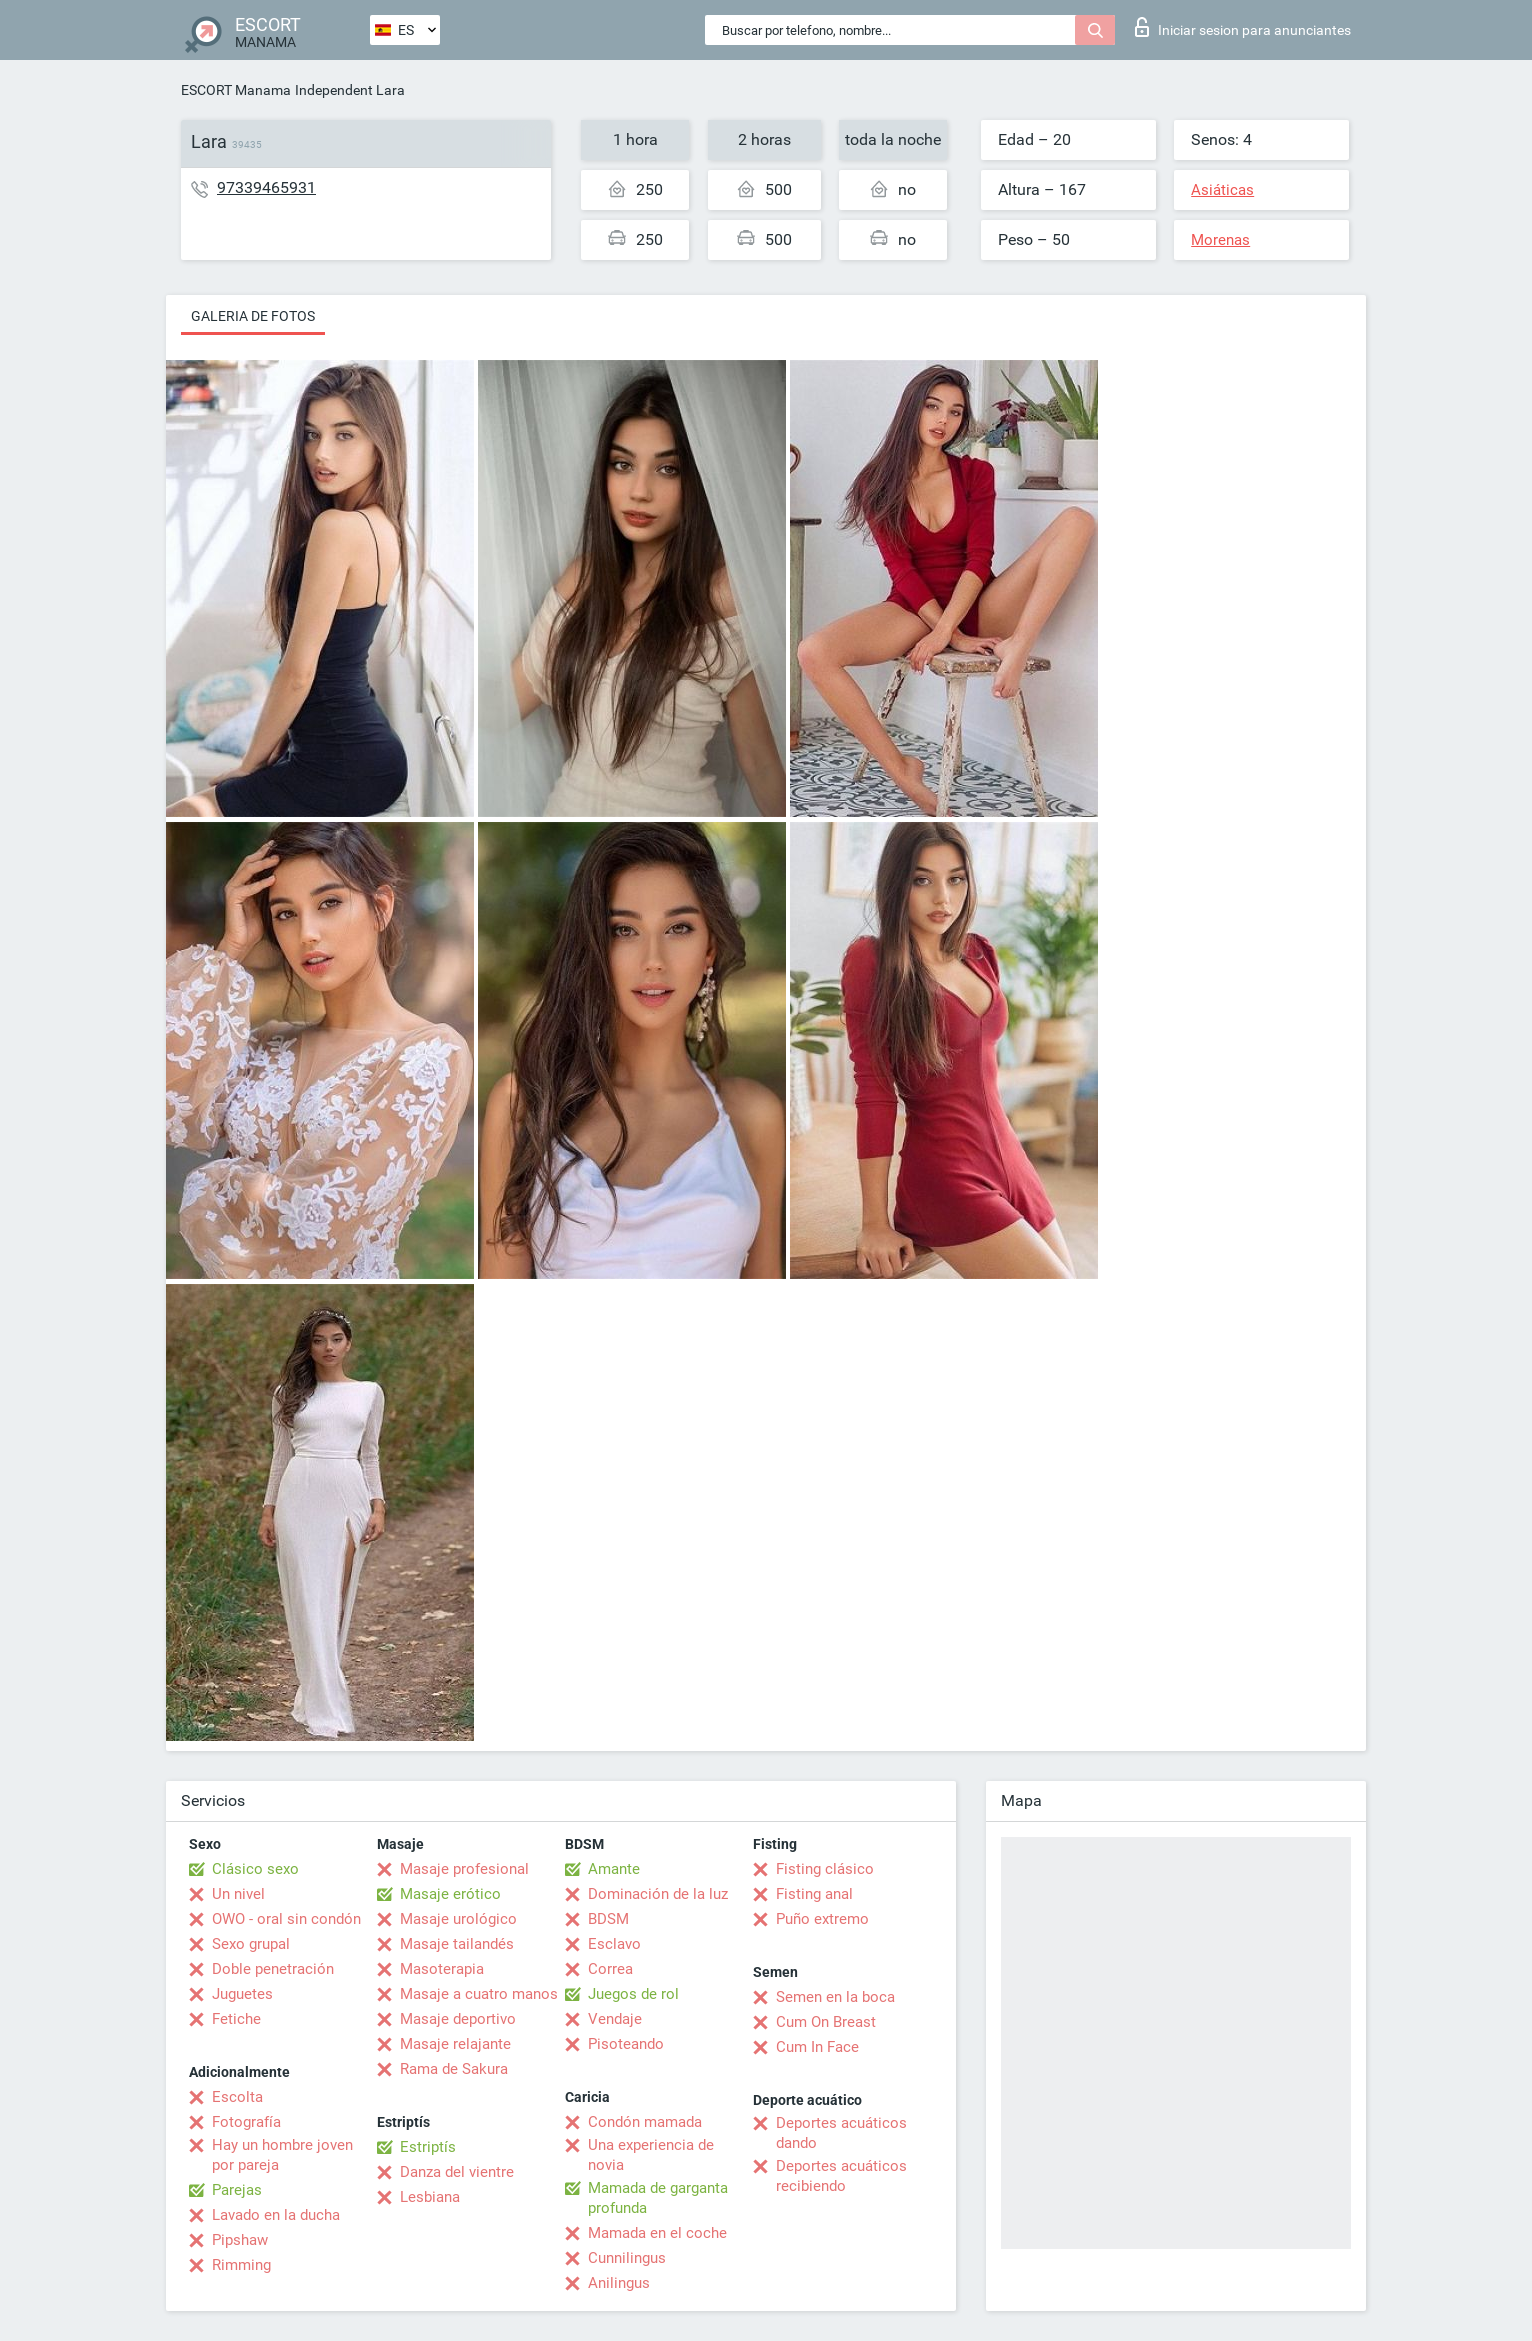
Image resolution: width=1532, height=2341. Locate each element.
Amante (614, 1869)
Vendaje (615, 2019)
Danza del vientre (457, 2172)
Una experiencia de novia (651, 2155)
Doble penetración (273, 1969)
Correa (610, 1969)
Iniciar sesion (1243, 27)
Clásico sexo (255, 1869)
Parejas (237, 2190)
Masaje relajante (455, 2044)
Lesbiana (430, 2197)
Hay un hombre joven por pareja (282, 2155)
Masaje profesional (464, 1869)
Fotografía (246, 2122)
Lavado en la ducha (276, 2215)
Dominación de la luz (658, 1894)
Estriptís (428, 2147)
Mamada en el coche (657, 2233)
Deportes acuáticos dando (841, 2133)
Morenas (1220, 240)
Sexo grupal (251, 1944)
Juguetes (242, 1994)
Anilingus (619, 2283)
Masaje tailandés (457, 1944)
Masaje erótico (450, 1894)
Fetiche (236, 2019)
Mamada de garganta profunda (658, 2198)
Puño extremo (822, 1919)
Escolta (237, 2097)
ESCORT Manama (236, 90)
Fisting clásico (825, 1869)
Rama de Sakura (454, 2069)
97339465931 (266, 187)
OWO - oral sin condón (286, 1919)
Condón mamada (645, 2122)
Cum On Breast (826, 2022)
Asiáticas (1222, 190)
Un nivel (238, 1894)
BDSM (608, 1919)
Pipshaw (240, 2240)
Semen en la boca (835, 1997)
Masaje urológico (458, 1919)
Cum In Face (817, 2047)
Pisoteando (626, 2044)
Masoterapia (442, 1969)
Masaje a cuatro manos (479, 1994)
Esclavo (614, 1944)
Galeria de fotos (253, 316)
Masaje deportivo (458, 2019)
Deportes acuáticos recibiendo (841, 2176)
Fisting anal (814, 1894)
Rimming (241, 2265)
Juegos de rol (633, 1994)
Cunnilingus (627, 2258)
